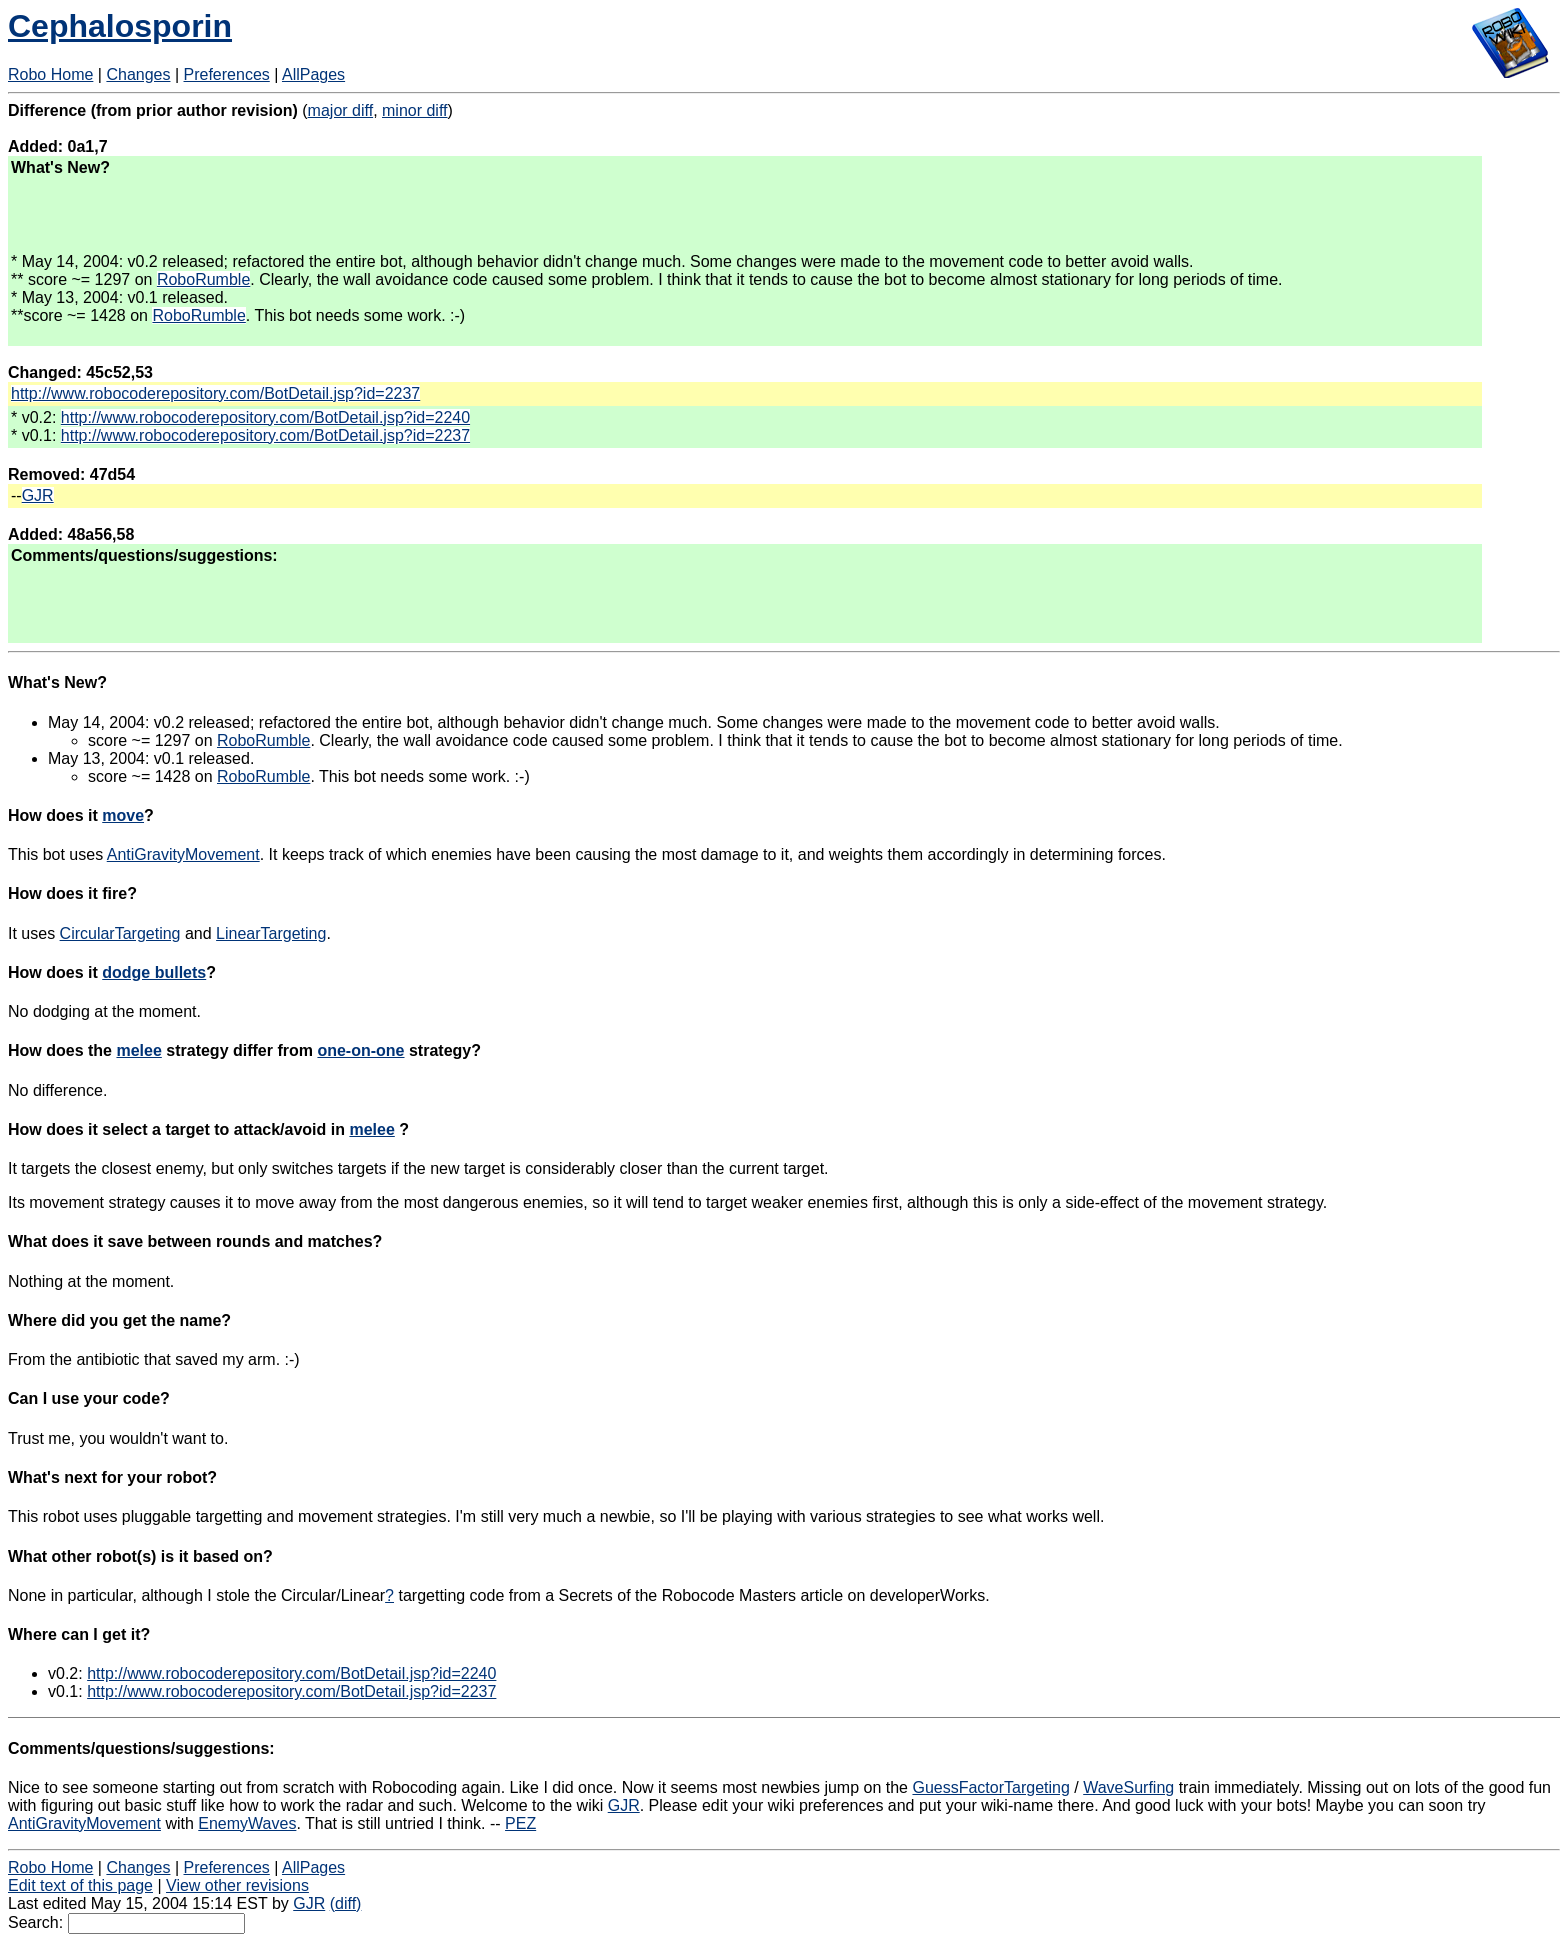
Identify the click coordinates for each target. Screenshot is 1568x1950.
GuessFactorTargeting (990, 1787)
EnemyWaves (247, 1823)
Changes (138, 74)
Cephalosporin (120, 26)
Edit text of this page (80, 1885)
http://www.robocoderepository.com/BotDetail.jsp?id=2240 (265, 417)
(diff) (346, 1903)
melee (138, 1050)
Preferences (227, 74)
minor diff (415, 110)
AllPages (313, 74)
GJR (38, 495)
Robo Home (50, 74)
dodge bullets (154, 972)
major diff (341, 110)
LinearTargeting (271, 933)
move (123, 815)
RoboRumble (203, 279)
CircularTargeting (120, 933)
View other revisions (237, 1885)
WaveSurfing (1128, 1787)
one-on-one (360, 1050)
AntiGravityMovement (183, 854)
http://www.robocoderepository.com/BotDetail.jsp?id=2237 (215, 393)
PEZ (520, 1823)
